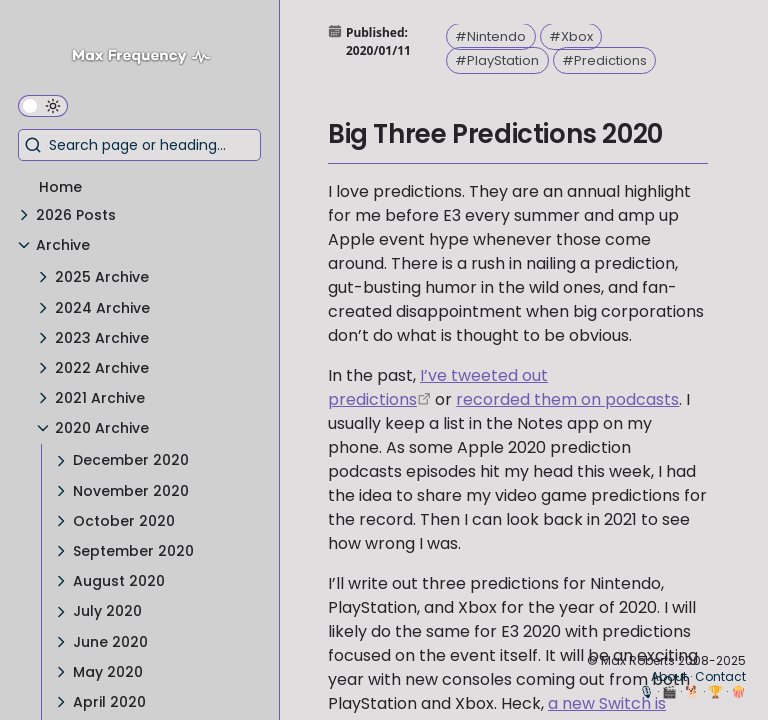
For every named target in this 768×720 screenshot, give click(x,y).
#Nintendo (490, 36)
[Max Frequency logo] (148, 58)
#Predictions (604, 60)
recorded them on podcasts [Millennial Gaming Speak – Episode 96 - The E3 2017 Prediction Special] (567, 399)
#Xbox (571, 36)
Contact (720, 676)
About (669, 676)
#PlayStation (497, 60)
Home (60, 187)
